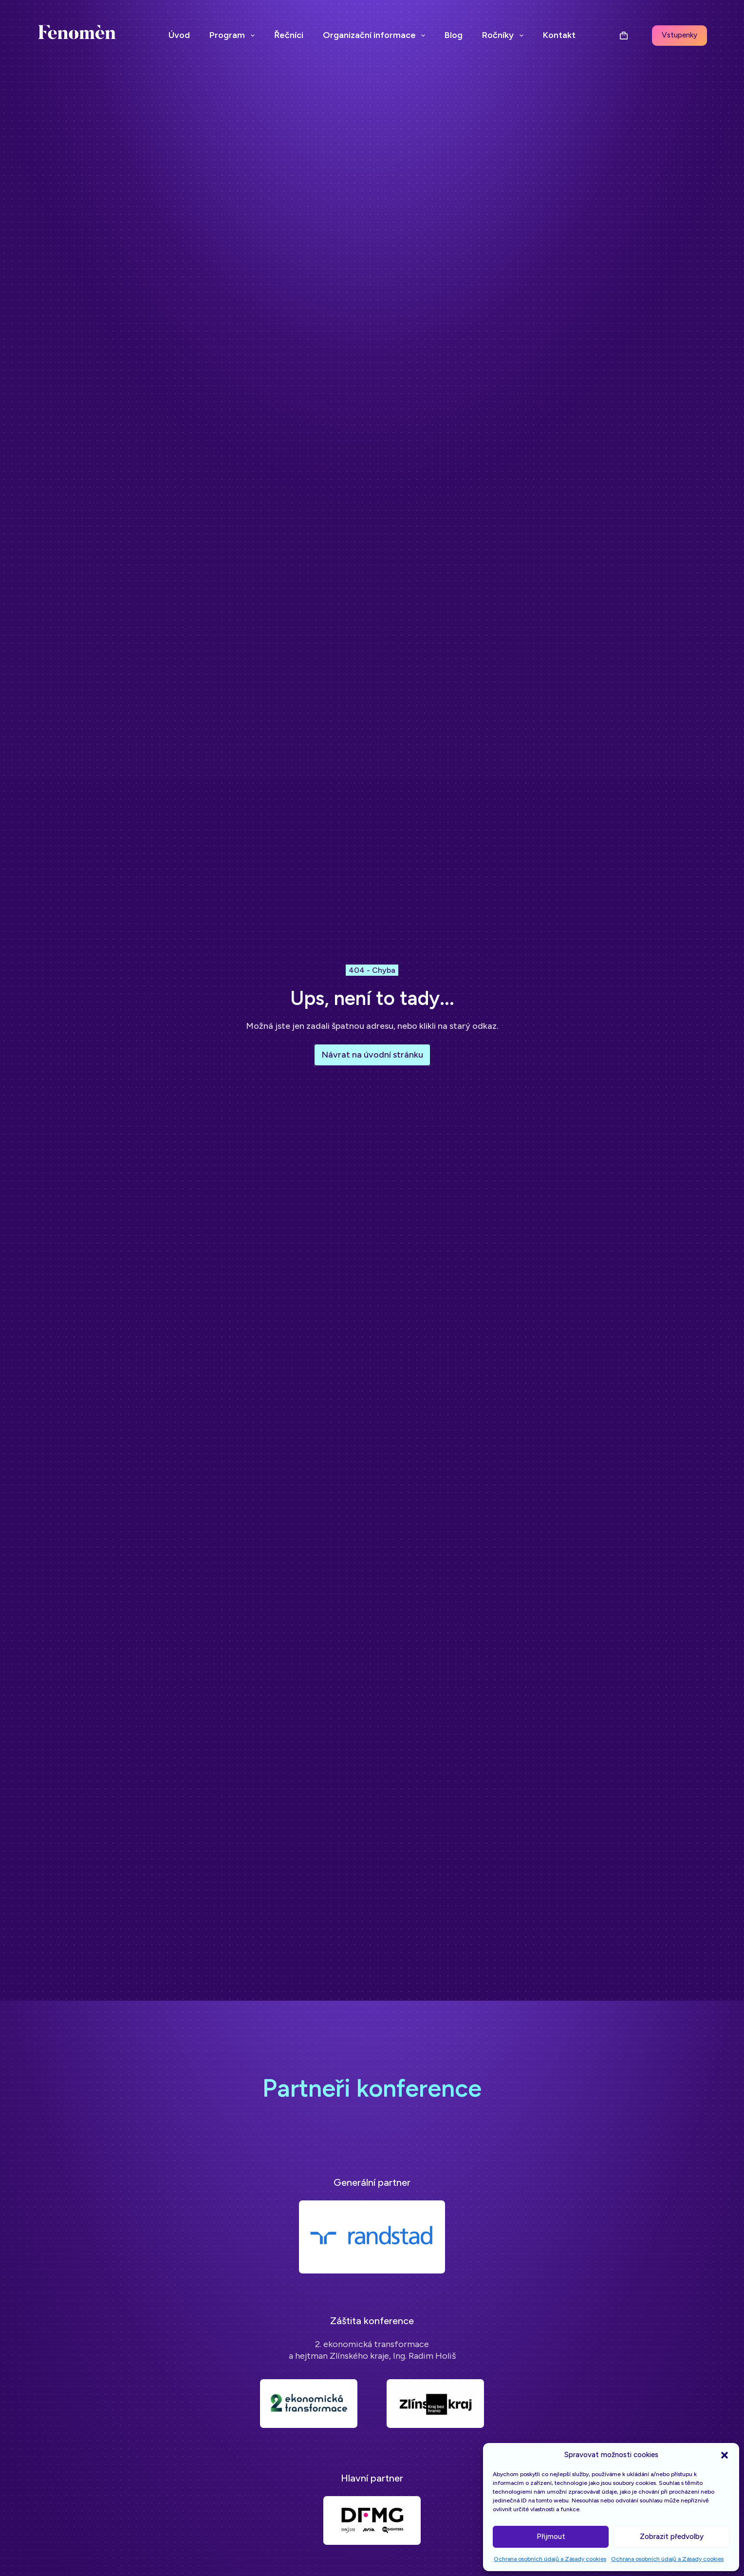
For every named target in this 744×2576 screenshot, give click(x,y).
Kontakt (559, 35)
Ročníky (504, 35)
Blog (454, 35)
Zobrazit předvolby (672, 2536)
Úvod (179, 35)
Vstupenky (679, 35)
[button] (724, 2455)
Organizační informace (376, 35)
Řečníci (288, 35)
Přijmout (551, 2536)
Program (234, 35)
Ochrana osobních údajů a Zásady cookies (550, 2559)
